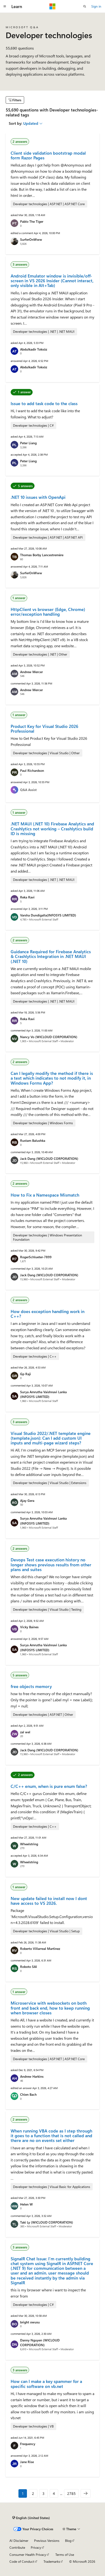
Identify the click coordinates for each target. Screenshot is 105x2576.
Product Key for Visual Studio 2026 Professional (44, 728)
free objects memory (31, 1686)
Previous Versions (46, 2540)
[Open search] (84, 6)
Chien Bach (28, 2094)
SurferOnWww (31, 239)
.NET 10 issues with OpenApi (38, 497)
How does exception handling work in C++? (47, 1314)
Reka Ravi (27, 897)
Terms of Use (64, 2554)
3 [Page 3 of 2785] (43, 2493)
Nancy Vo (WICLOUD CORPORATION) (48, 1037)
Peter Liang (28, 443)
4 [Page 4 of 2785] (54, 2493)
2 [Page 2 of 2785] (33, 2493)
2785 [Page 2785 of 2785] (71, 2493)
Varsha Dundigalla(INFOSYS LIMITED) (48, 915)
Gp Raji (25, 1374)
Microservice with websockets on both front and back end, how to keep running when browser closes (50, 2008)
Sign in (96, 6)
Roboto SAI (28, 1966)
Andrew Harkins (32, 2076)
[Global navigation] (4, 6)
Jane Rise (27, 2462)
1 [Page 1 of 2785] (22, 2493)
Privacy (36, 2547)
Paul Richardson (32, 770)
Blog (68, 2540)
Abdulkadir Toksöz (33, 349)
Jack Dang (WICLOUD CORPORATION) (49, 1158)
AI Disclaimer (18, 2540)
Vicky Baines (29, 1627)
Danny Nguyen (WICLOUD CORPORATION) (40, 2342)
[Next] (86, 2493)
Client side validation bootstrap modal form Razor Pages (48, 155)
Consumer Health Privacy (27, 2554)
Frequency (27, 2444)
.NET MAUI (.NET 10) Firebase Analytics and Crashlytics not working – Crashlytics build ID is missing (52, 828)
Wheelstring (29, 1844)
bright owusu (30, 2322)
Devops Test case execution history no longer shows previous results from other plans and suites (51, 1564)
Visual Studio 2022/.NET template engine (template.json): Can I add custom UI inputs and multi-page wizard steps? (51, 1438)
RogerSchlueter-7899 (36, 1257)
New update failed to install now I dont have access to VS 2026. (49, 1901)
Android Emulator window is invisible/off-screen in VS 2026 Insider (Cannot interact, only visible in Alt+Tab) (52, 280)
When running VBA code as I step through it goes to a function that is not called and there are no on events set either (51, 2135)
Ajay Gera (27, 1500)
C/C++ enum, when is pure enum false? (49, 1786)
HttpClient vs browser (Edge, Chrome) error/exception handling (48, 611)
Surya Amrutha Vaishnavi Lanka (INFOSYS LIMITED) (43, 1394)
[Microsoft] (52, 6)
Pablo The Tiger (31, 221)
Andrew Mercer (31, 672)
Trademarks (52, 2561)
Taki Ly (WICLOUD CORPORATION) (46, 2222)
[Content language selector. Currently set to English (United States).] (31, 2518)
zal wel (25, 1732)
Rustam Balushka (32, 1140)
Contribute (17, 2547)
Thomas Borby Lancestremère (41, 555)
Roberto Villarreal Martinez (40, 1948)
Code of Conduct (21, 2561)
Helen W (26, 2204)
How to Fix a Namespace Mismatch (45, 1195)
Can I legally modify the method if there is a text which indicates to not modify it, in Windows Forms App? (52, 1078)
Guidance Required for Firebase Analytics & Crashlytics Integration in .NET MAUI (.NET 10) (51, 956)
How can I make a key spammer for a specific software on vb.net (46, 2383)
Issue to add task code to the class (44, 403)
